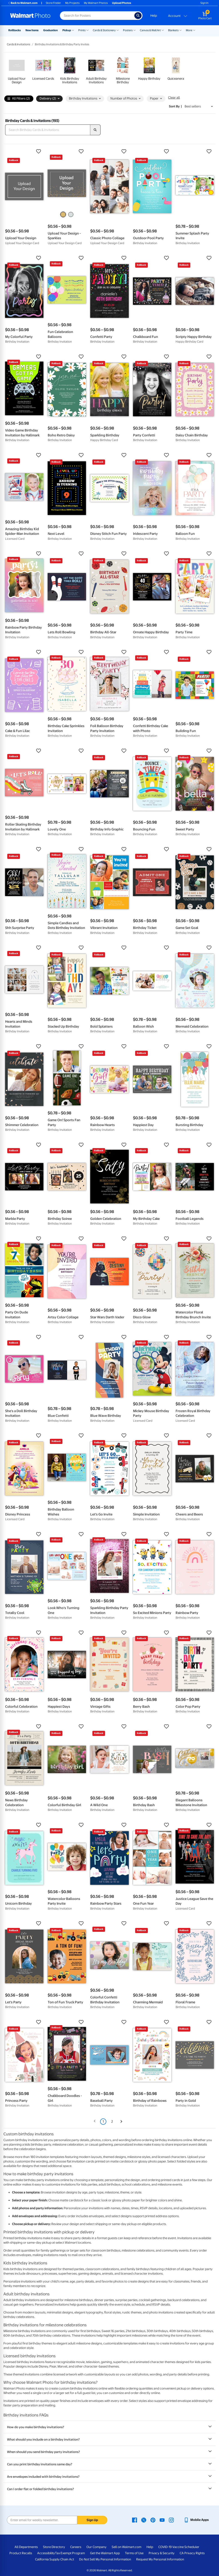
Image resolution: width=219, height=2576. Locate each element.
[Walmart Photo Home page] (30, 15)
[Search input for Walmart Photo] (97, 15)
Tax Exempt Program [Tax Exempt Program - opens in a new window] (70, 2553)
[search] (95, 130)
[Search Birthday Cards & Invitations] (47, 130)
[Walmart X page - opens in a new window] (143, 2520)
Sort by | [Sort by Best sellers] (175, 106)
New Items (31, 30)
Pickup (66, 30)
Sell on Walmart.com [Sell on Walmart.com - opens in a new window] (126, 2547)
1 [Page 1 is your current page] (103, 2121)
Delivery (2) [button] (49, 98)
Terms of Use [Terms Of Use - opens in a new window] (134, 2553)
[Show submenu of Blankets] (180, 29)
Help (153, 16)
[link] (16, 70)
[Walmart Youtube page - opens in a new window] (162, 2520)
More (189, 30)
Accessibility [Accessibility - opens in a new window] (46, 2553)
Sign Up (92, 2520)
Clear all (174, 98)
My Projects (72, 2)
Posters (128, 30)
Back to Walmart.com (22, 2)
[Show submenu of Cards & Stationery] (117, 29)
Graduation (50, 30)
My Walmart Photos (96, 2)
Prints (82, 30)
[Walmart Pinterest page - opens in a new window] (152, 2520)
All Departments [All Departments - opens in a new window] (26, 2547)
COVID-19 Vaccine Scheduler (178, 2547)
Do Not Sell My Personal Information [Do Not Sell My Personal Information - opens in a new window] (105, 2559)
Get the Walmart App (105, 2553)
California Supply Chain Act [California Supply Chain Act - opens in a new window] (54, 2559)
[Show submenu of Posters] (134, 29)
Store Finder (53, 2)
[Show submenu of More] (194, 29)
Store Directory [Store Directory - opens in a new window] (54, 2547)
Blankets (173, 30)
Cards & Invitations (18, 44)
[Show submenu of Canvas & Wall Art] (162, 29)
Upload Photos (121, 2)
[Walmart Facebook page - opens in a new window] (134, 2520)
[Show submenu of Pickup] (73, 29)
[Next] (121, 2121)
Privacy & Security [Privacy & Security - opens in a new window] (162, 2553)
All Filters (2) (18, 98)
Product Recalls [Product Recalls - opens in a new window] (20, 2553)
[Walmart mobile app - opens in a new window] (196, 2520)
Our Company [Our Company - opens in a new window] (96, 2547)
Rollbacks (14, 30)
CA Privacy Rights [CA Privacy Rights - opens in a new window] (192, 2553)
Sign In (204, 2)
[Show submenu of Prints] (87, 29)
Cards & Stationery (104, 30)
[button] (24, 151)
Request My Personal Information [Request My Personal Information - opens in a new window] (160, 2559)
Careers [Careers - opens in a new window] (75, 2547)
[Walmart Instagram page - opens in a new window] (171, 2520)
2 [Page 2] (112, 2121)
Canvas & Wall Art (150, 30)
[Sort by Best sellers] (199, 106)
